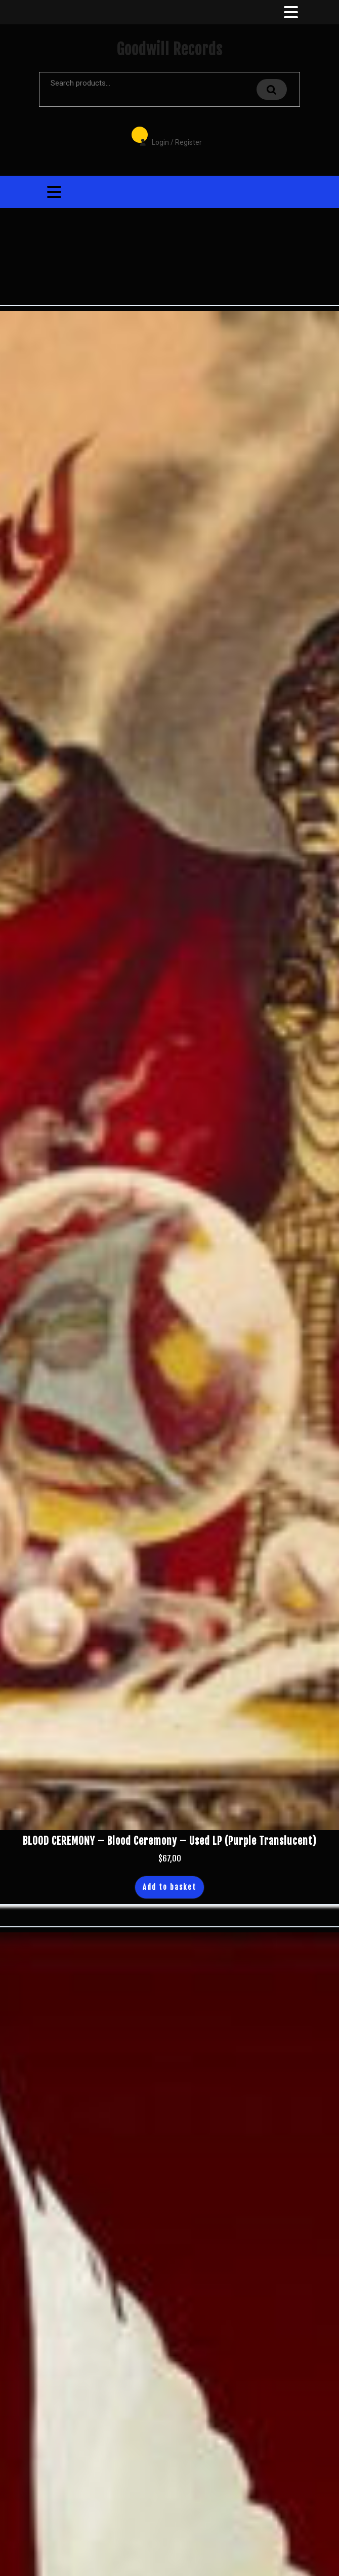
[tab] (290, 12)
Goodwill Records (169, 49)
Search (272, 89)
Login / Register (165, 135)
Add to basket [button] (169, 1887)
